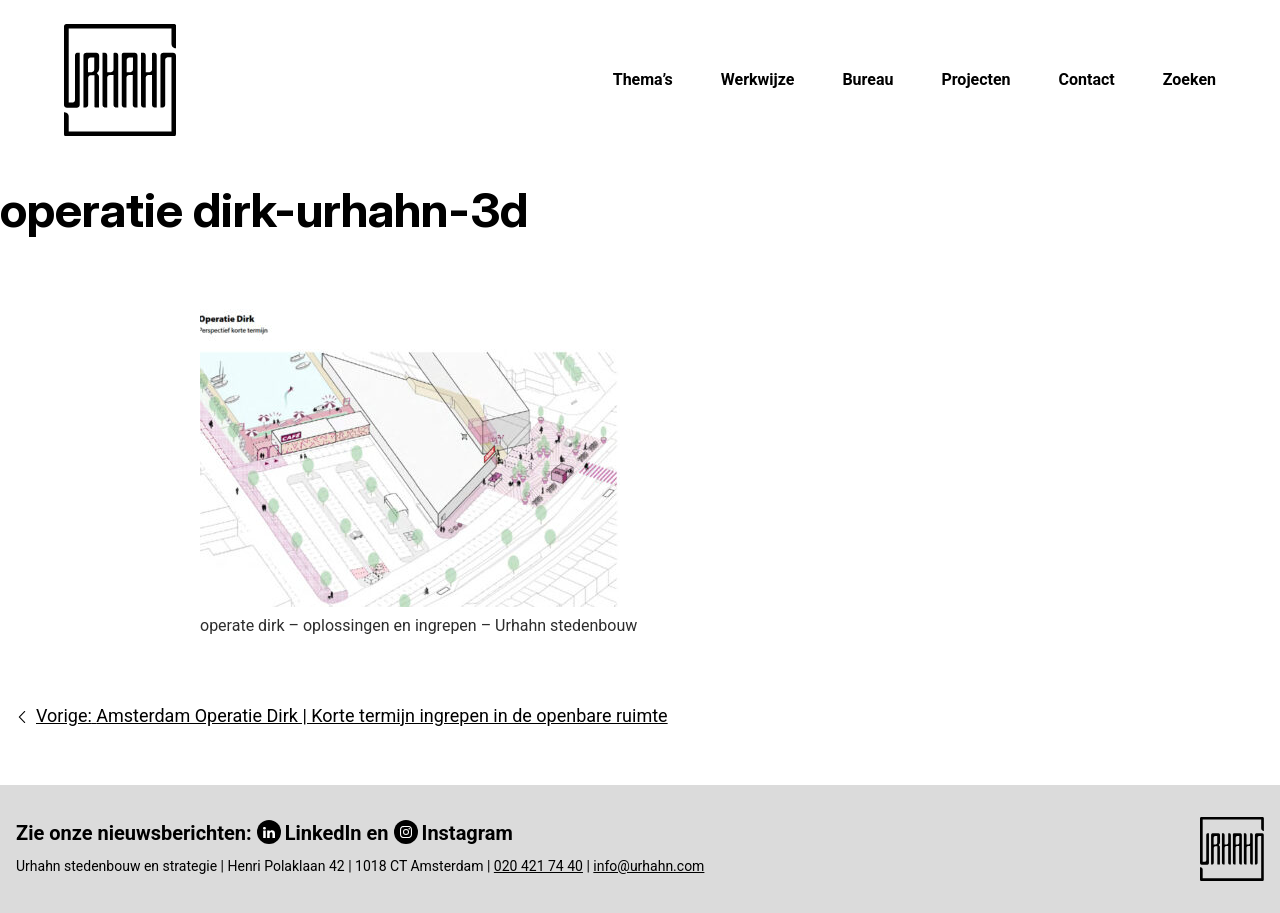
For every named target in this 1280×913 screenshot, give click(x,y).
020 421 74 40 (538, 866)
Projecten (975, 79)
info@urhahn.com (648, 866)
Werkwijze (758, 79)
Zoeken (1189, 79)
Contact (1087, 79)
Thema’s (643, 79)
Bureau (867, 79)
